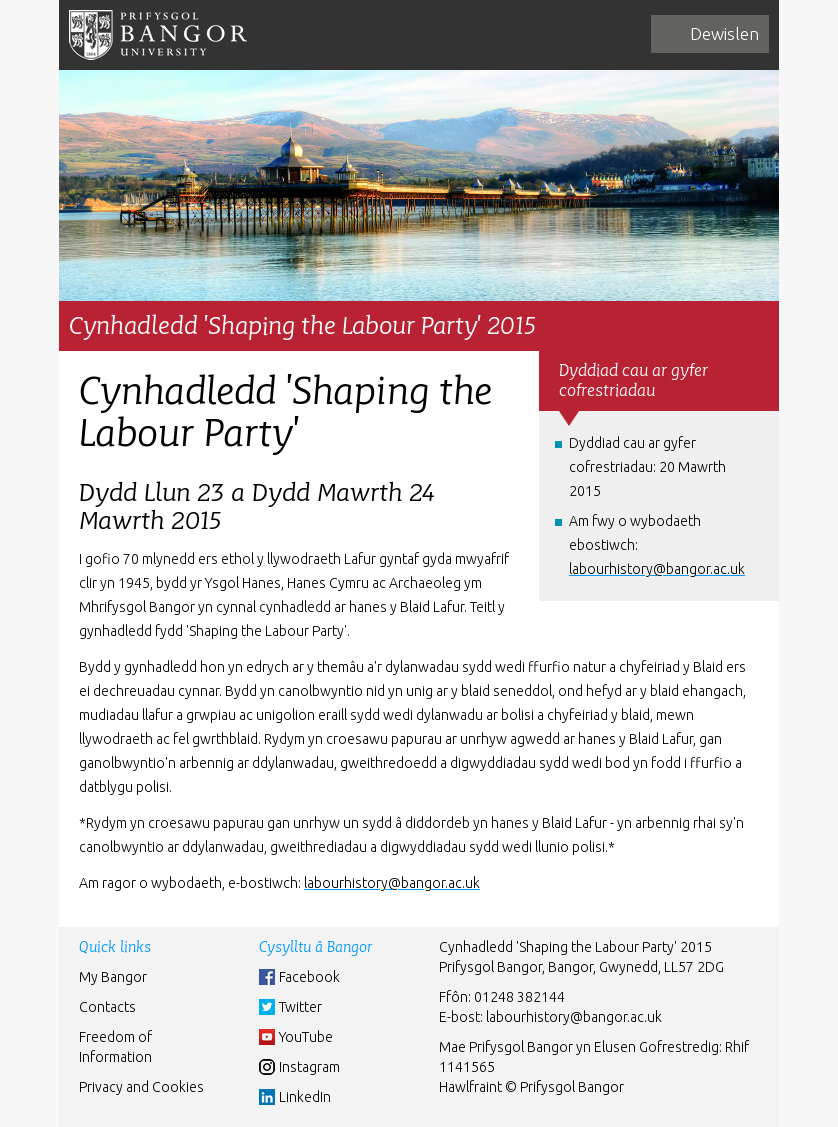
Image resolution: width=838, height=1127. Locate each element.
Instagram (309, 1067)
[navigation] (710, 34)
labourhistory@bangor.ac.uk (574, 1017)
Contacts (107, 1007)
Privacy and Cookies (141, 1087)
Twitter (300, 1007)
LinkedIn (305, 1097)
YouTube (306, 1037)
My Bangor (113, 977)
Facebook (309, 977)
